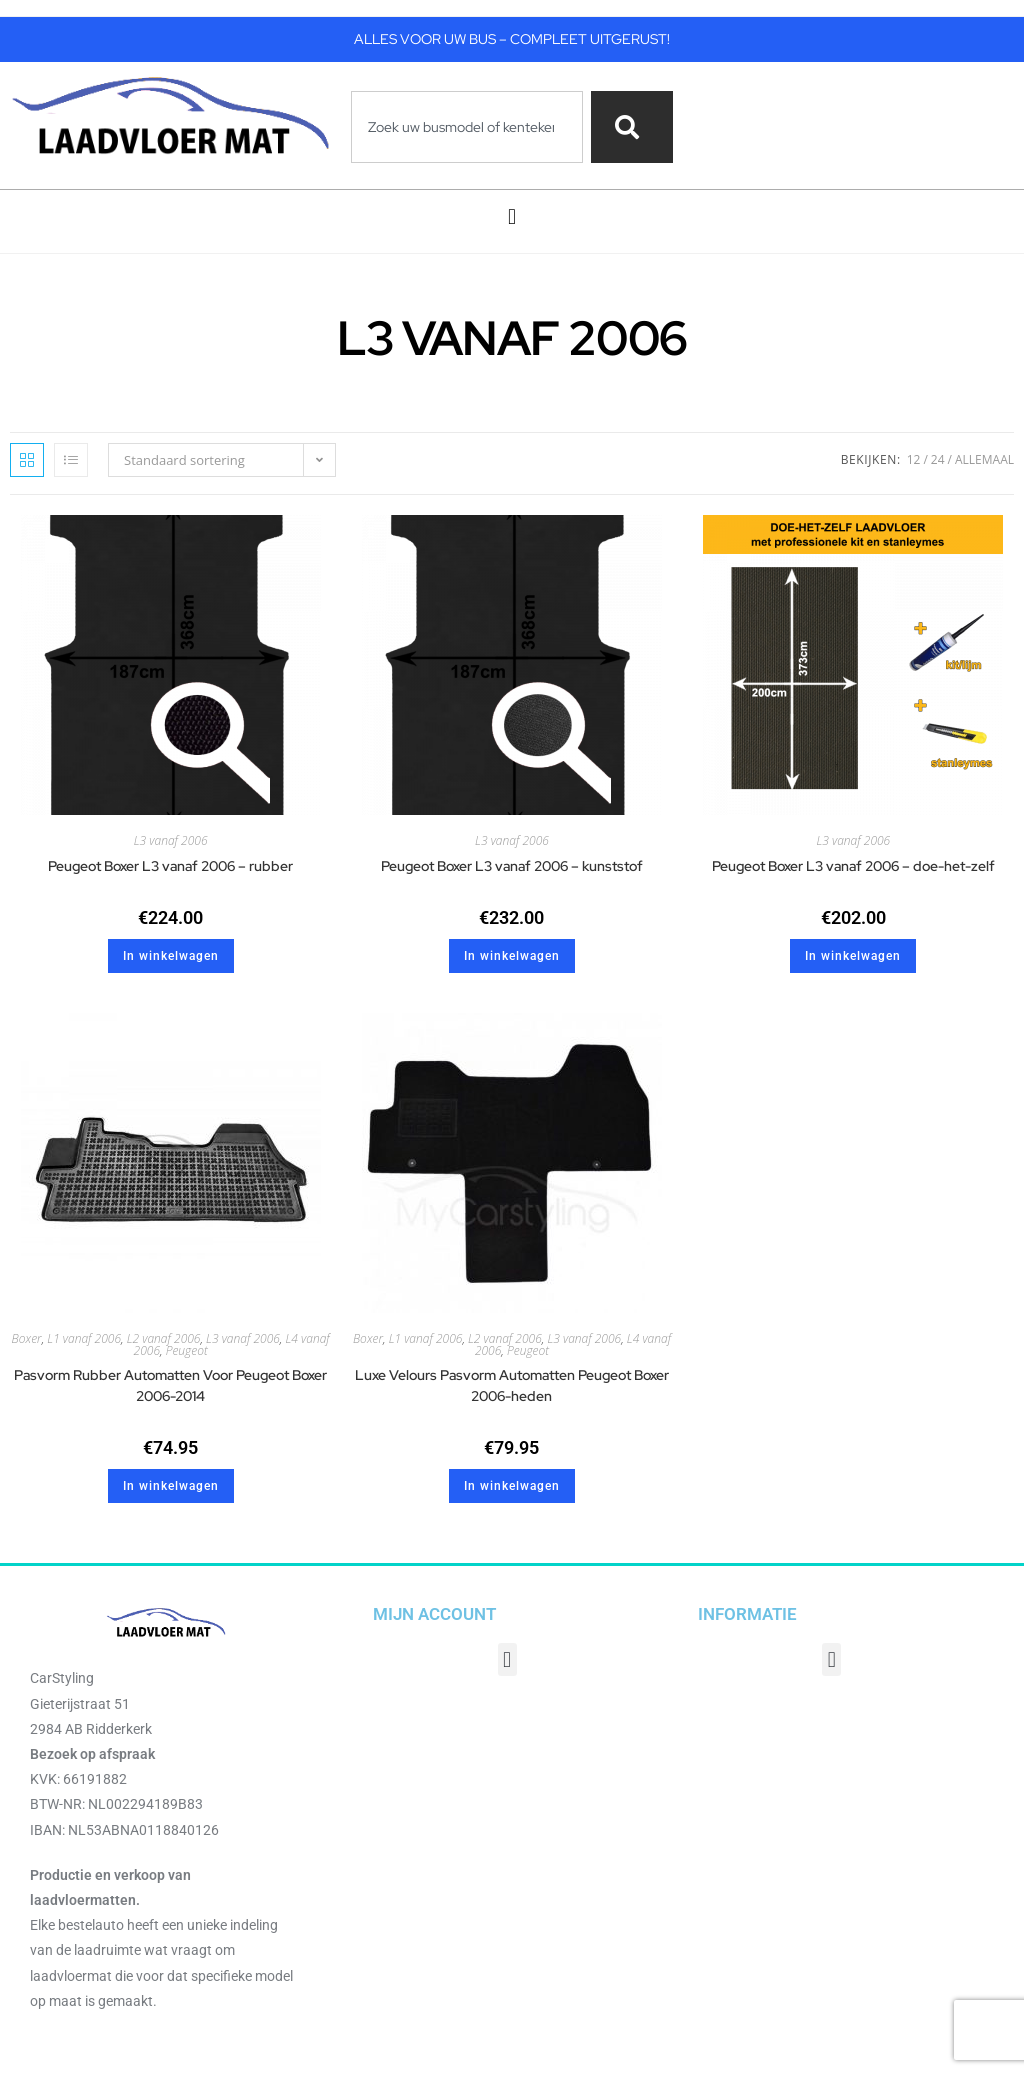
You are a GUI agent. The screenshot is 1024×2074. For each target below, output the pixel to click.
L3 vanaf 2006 (171, 840)
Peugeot (187, 1350)
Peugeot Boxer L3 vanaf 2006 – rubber (170, 866)
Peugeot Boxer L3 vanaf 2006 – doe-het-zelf (853, 866)
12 (914, 459)
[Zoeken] (631, 127)
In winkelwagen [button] (171, 956)
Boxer (27, 1338)
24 (938, 459)
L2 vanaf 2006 (164, 1338)
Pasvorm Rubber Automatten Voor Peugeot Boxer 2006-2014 (170, 1385)
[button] (511, 216)
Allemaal (984, 459)
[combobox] (467, 127)
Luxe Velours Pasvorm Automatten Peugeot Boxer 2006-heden (512, 1385)
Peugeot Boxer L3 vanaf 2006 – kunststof (512, 866)
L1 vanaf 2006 (84, 1338)
